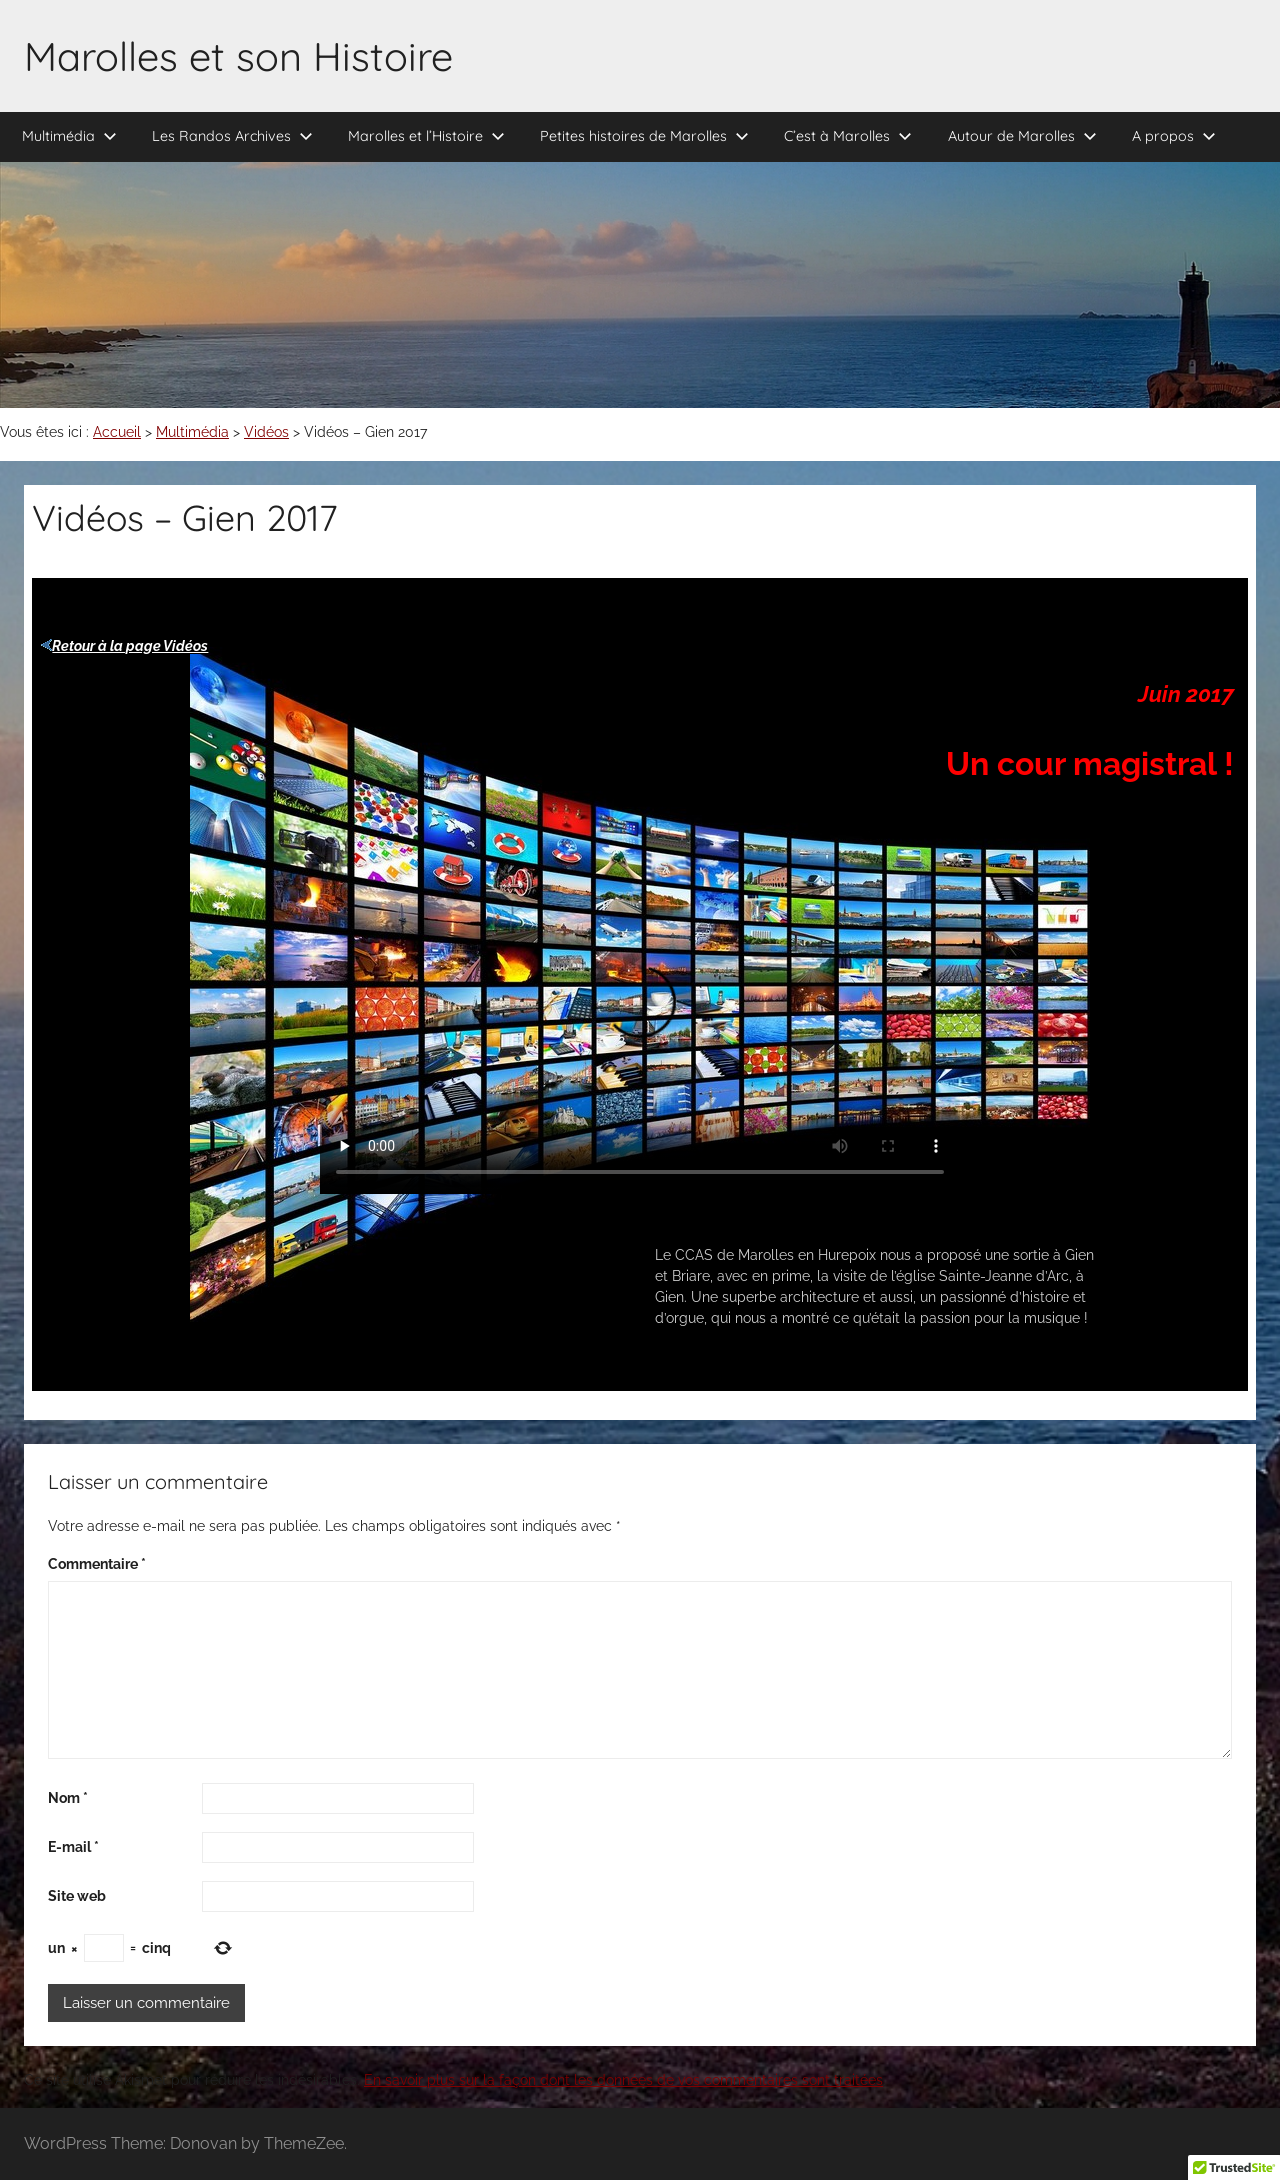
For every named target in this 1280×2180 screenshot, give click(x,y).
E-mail (73, 1847)
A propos (1174, 136)
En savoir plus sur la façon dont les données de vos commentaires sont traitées (623, 2080)
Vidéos (266, 432)
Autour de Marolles (1022, 136)
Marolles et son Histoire (238, 56)
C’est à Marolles (848, 136)
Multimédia (69, 136)
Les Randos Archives (232, 136)
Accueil (117, 432)
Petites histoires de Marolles (644, 136)
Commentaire (97, 1564)
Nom (68, 1798)
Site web (77, 1896)
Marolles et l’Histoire (426, 136)
